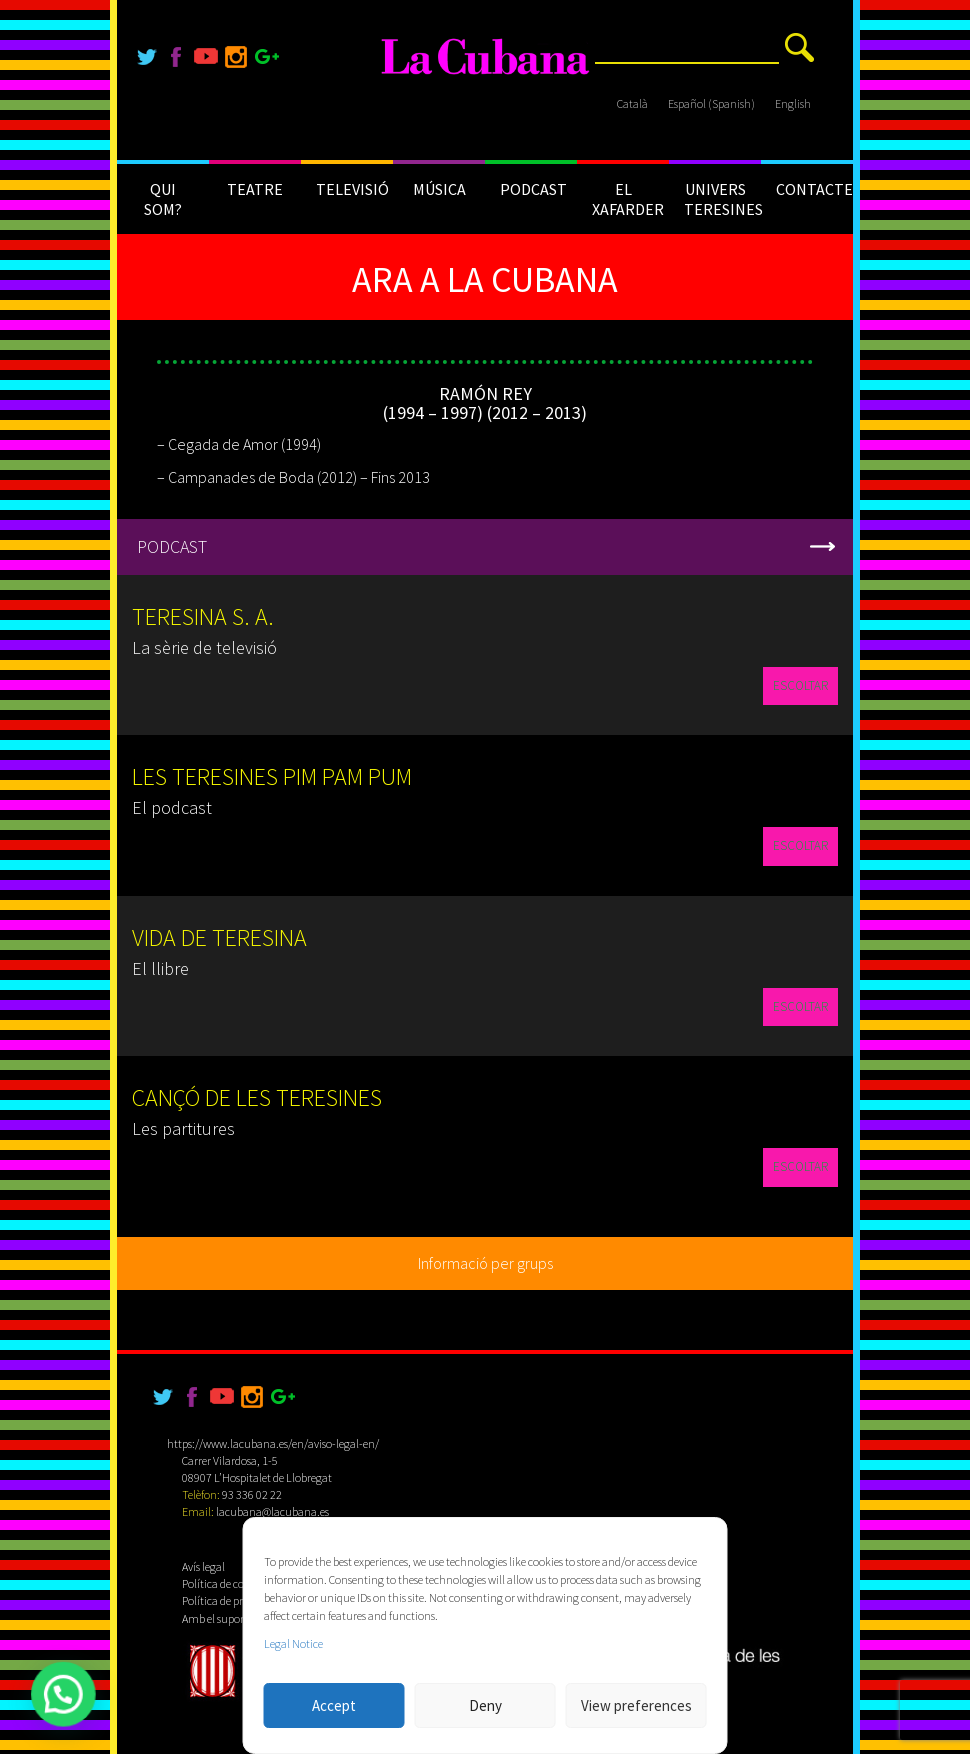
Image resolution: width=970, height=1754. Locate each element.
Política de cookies (225, 1583)
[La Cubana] (485, 57)
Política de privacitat (230, 1600)
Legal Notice (293, 1643)
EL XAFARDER (628, 199)
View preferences (636, 1705)
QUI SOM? (163, 199)
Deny (485, 1705)
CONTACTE (814, 189)
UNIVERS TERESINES (722, 199)
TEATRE (255, 189)
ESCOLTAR (800, 685)
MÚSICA (439, 189)
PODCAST (533, 189)
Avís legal (203, 1566)
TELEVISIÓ (352, 189)
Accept (334, 1705)
